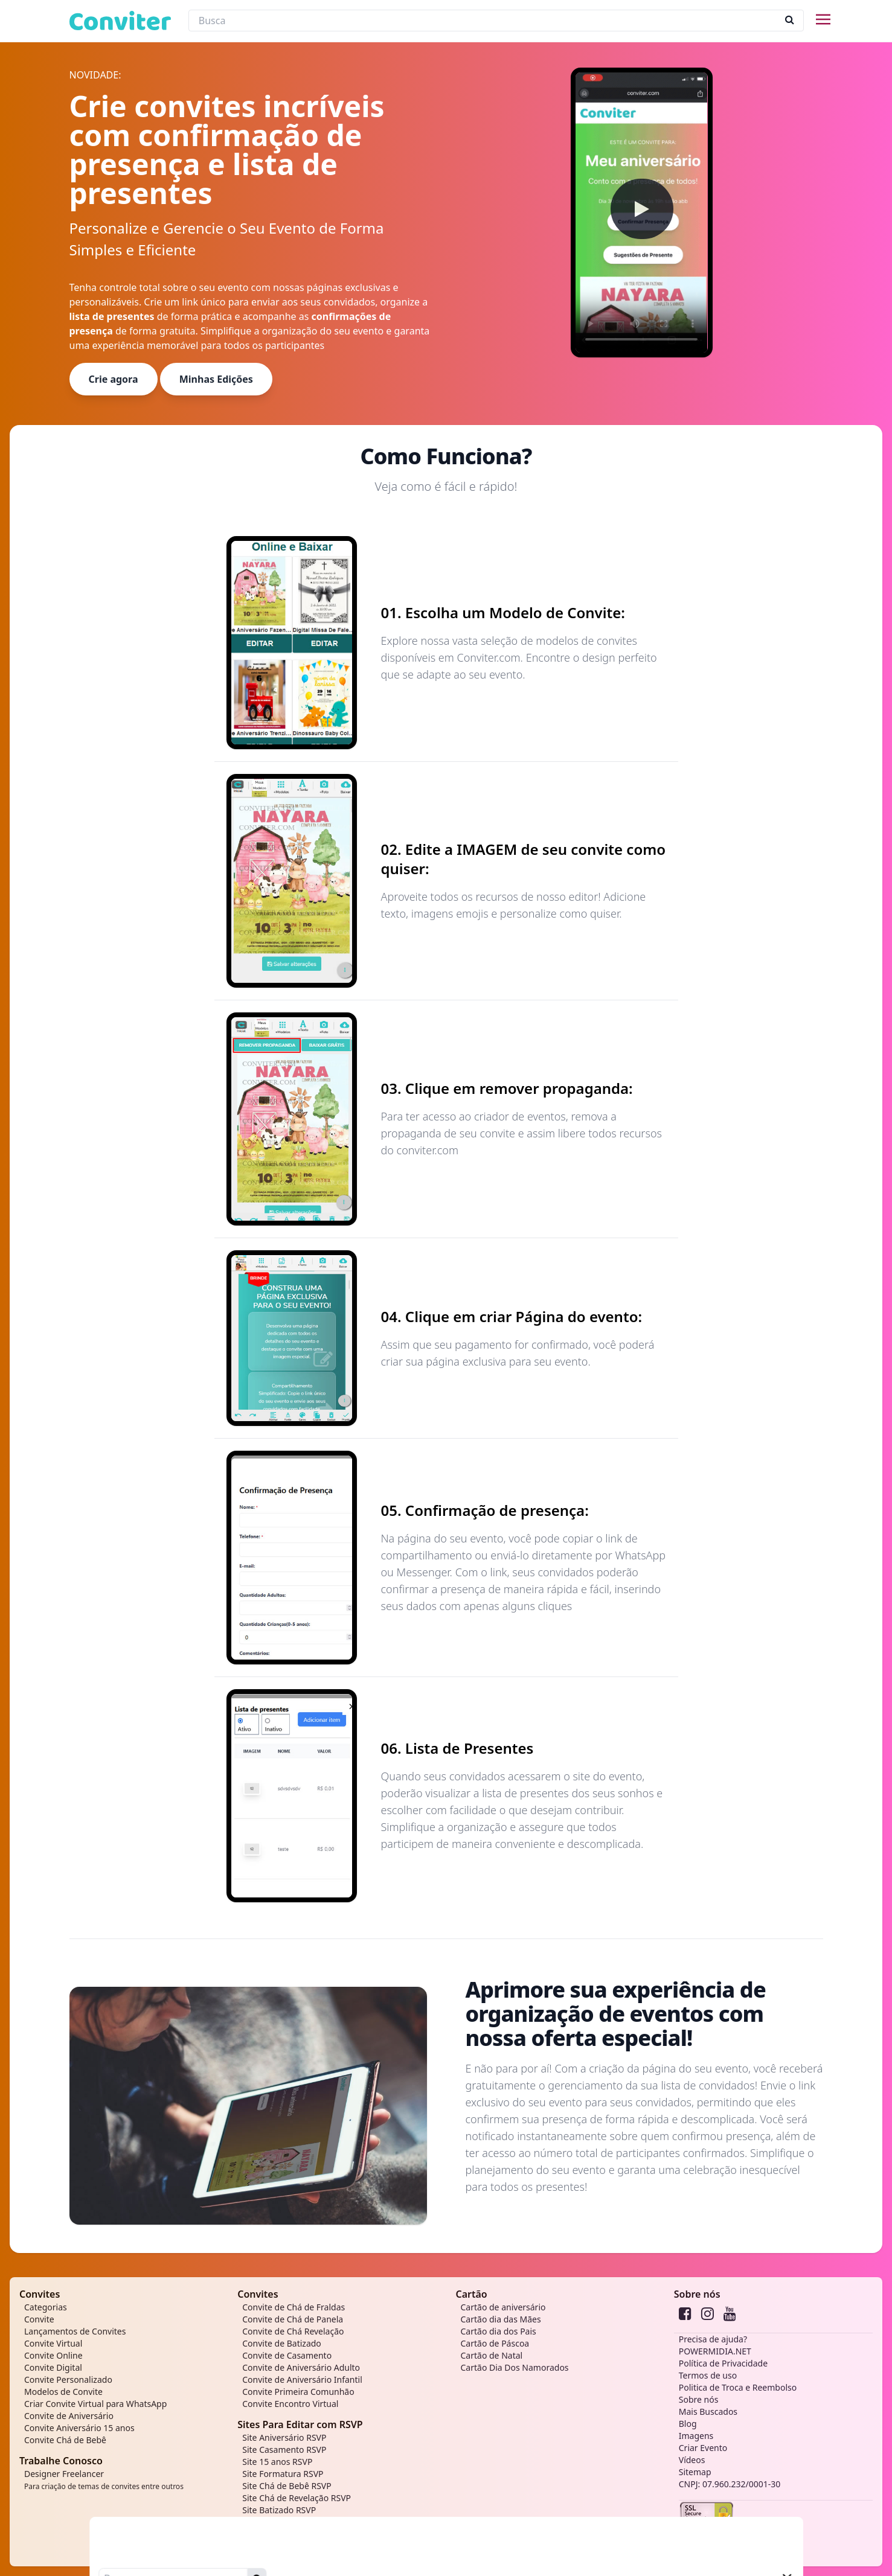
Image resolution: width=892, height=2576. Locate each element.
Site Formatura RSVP (282, 2473)
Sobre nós (697, 2294)
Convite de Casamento (287, 2355)
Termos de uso (708, 2375)
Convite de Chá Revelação (293, 2331)
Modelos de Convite (63, 2391)
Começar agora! (510, 2221)
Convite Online (53, 2355)
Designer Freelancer (104, 2479)
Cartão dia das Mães (501, 2319)
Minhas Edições (216, 379)
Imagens (696, 2435)
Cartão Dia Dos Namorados (515, 2367)
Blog (688, 2423)
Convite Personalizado (68, 2379)
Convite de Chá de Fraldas (293, 2307)
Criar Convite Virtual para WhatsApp (95, 2403)
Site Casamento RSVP (284, 2449)
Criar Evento (703, 2447)
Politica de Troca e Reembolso (738, 2387)
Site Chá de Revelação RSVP (296, 2498)
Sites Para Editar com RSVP (299, 2424)
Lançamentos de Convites (75, 2331)
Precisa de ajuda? (713, 2339)
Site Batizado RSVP (279, 2510)
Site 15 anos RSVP (277, 2461)
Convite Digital (53, 2367)
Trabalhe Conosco (61, 2460)
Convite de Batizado (281, 2343)
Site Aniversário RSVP (284, 2437)
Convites (39, 2294)
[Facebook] (685, 2313)
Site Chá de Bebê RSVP (286, 2485)
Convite (39, 2319)
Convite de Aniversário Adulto (301, 2367)
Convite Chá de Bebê (65, 2440)
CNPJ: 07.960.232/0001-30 (730, 2484)
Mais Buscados (708, 2411)
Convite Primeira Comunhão (298, 2391)
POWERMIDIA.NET (715, 2351)
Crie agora (113, 379)
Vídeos (692, 2460)
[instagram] (707, 2313)
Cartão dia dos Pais (498, 2331)
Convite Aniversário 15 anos (79, 2428)
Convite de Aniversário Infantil (302, 2379)
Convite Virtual (53, 2343)
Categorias (45, 2307)
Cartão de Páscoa (495, 2343)
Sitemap (695, 2472)
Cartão (471, 2294)
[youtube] (730, 2313)
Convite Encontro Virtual (290, 2403)
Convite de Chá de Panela (292, 2319)
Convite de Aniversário (69, 2415)
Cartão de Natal (492, 2355)
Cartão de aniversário (503, 2307)
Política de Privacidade (723, 2363)
